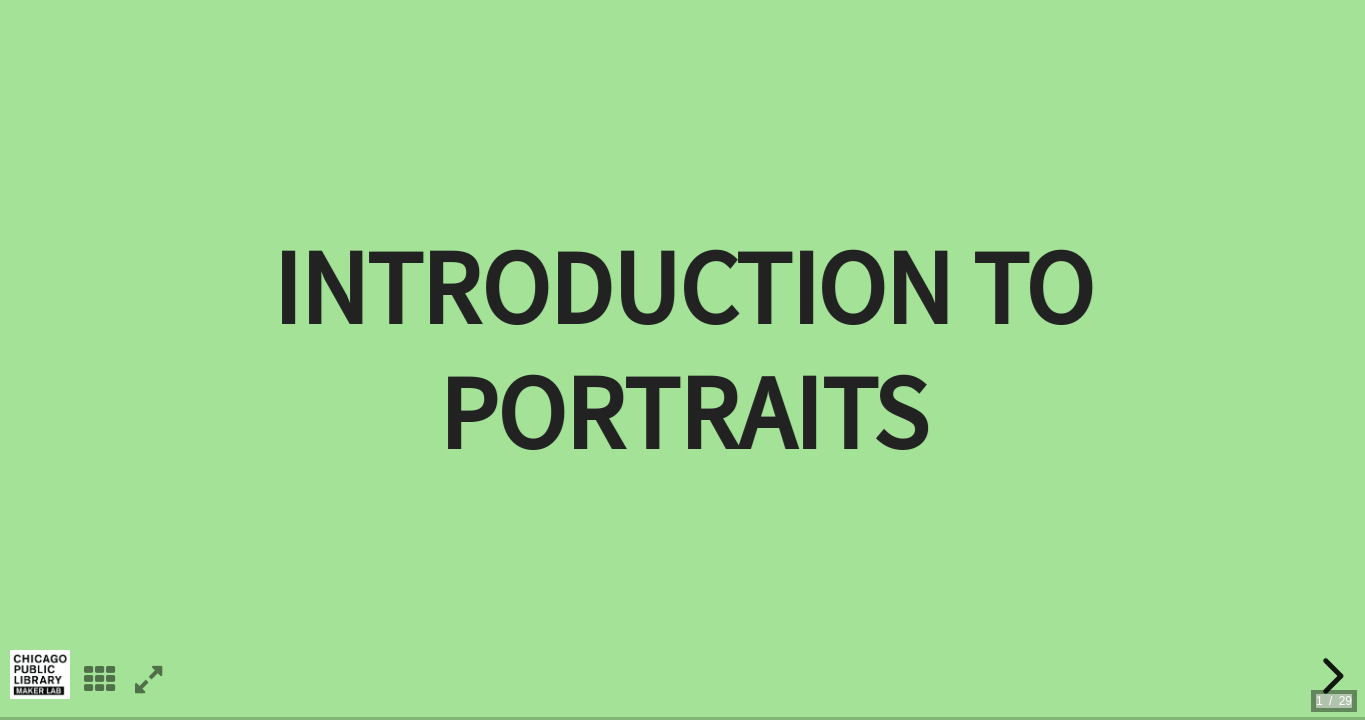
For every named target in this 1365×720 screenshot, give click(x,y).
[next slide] (1330, 676)
